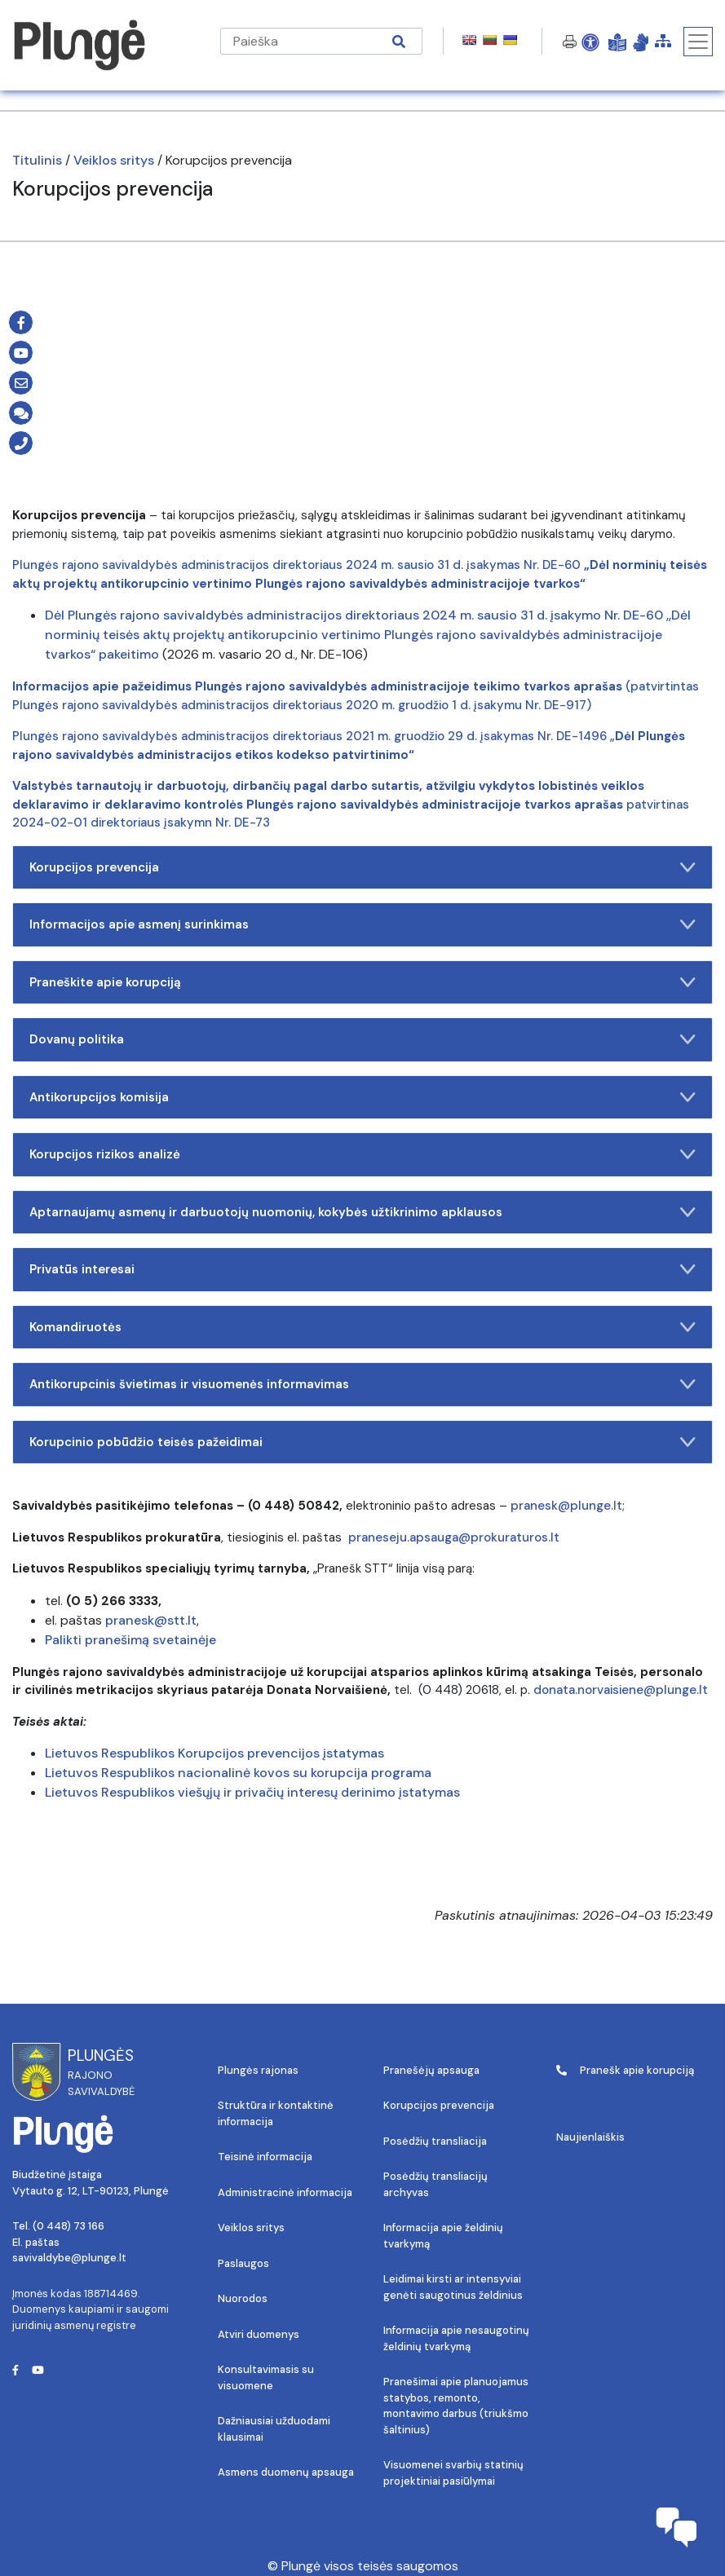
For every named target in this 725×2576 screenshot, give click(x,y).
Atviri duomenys (258, 2334)
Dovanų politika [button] (362, 1039)
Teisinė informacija (265, 2157)
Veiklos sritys (113, 160)
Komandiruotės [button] (362, 1327)
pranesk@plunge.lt (566, 1506)
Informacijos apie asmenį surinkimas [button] (362, 924)
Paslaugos (243, 2263)
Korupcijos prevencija (438, 2105)
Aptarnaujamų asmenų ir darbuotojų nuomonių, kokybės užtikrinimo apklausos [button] (362, 1212)
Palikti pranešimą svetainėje (130, 1639)
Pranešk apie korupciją (625, 2070)
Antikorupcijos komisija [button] (362, 1097)
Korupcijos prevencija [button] (362, 867)
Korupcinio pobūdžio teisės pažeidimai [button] (362, 1442)
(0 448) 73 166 (68, 2226)
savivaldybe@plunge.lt (69, 2258)
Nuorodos (242, 2298)
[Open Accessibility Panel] (590, 41)
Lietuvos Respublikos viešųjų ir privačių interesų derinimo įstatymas (252, 1792)
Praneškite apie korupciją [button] (362, 982)
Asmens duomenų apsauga (286, 2472)
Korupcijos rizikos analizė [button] (362, 1154)
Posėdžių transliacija (435, 2141)
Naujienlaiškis (590, 2137)
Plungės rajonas (258, 2070)
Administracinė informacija (285, 2192)
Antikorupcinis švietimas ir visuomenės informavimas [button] (362, 1384)
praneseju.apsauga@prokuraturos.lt (453, 1537)
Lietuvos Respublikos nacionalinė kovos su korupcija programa (240, 1772)
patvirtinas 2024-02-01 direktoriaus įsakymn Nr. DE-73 (350, 804)
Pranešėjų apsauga (431, 2070)
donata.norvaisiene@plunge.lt (620, 1690)
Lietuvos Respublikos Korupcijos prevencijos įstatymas (216, 1753)
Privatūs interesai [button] (362, 1269)
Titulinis (37, 160)
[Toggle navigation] (698, 41)
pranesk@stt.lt (151, 1620)
